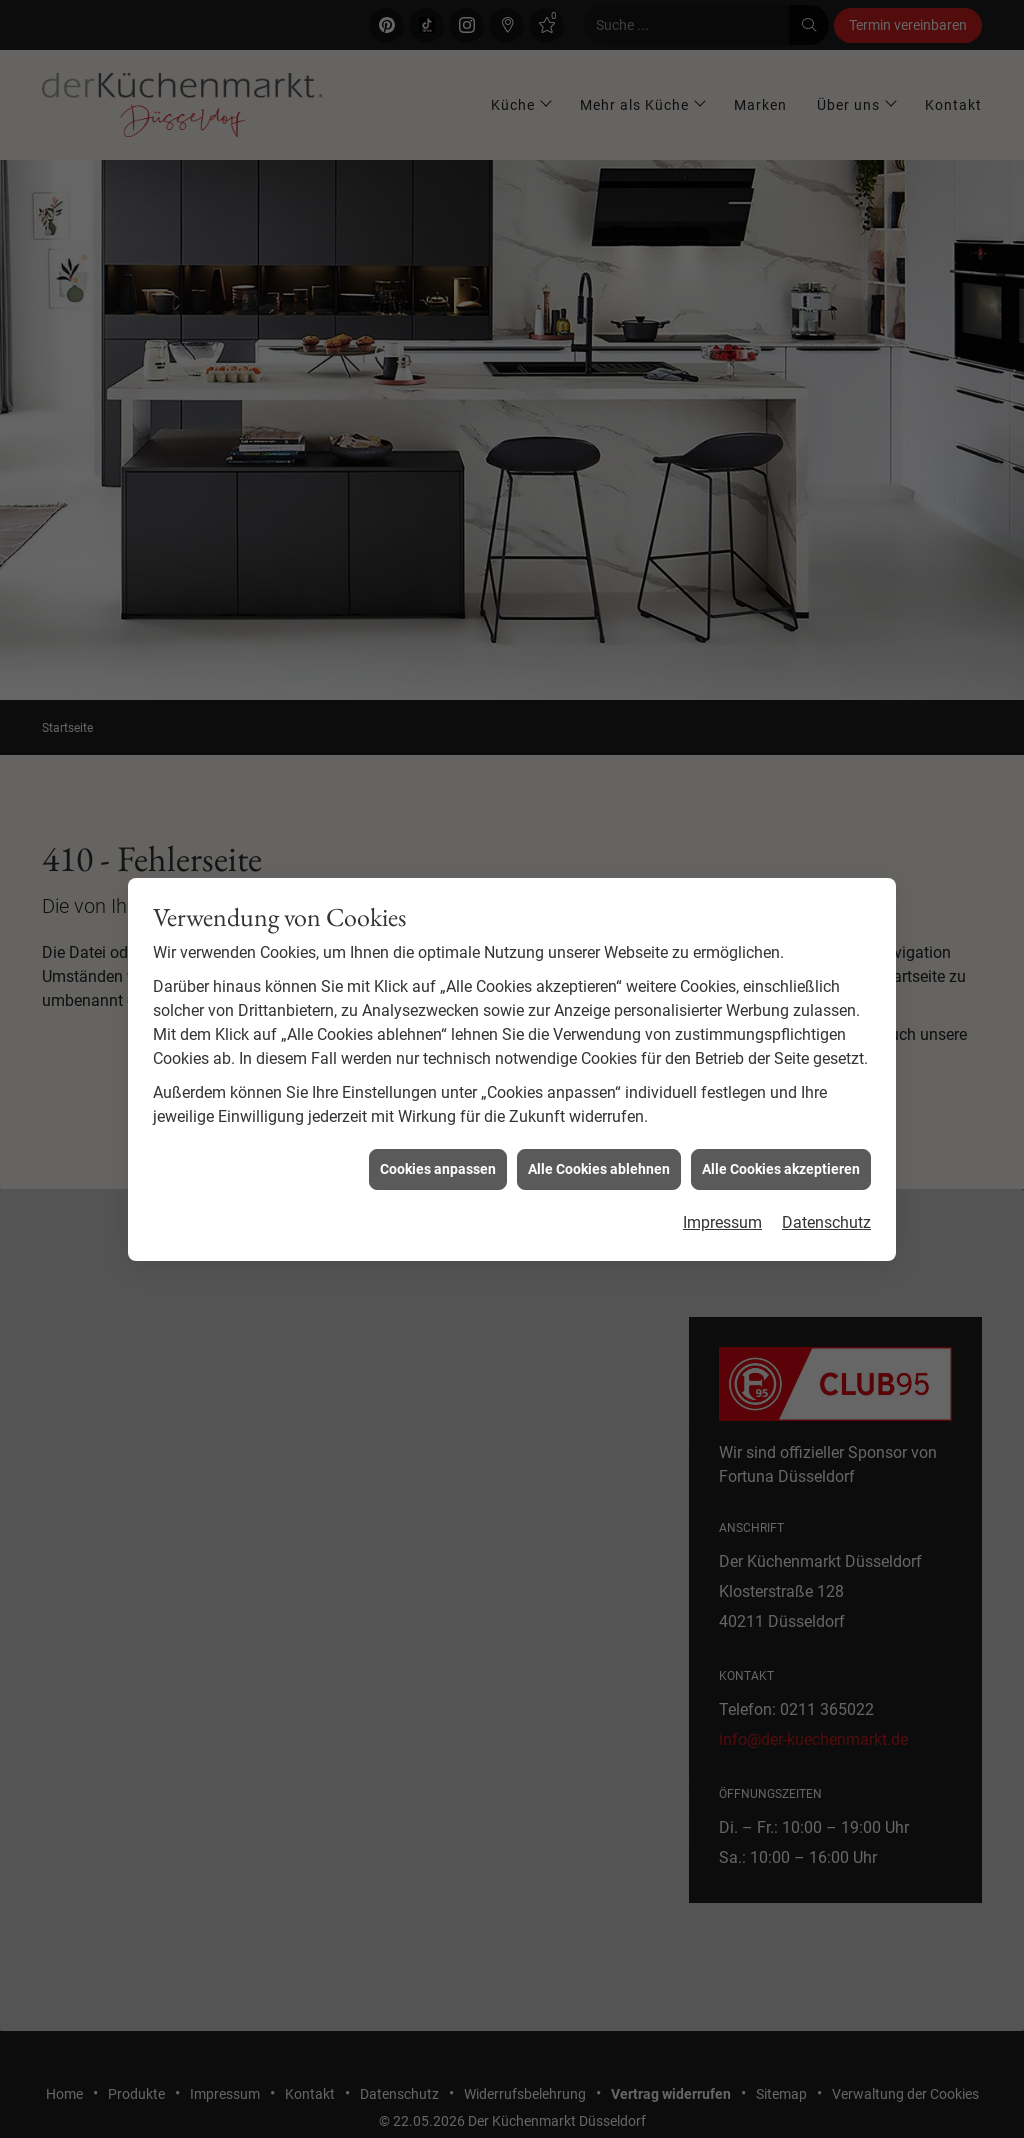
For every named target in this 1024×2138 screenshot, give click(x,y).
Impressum (722, 1183)
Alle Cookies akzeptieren (781, 1129)
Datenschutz (826, 1183)
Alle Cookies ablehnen (599, 1129)
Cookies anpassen (438, 1129)
